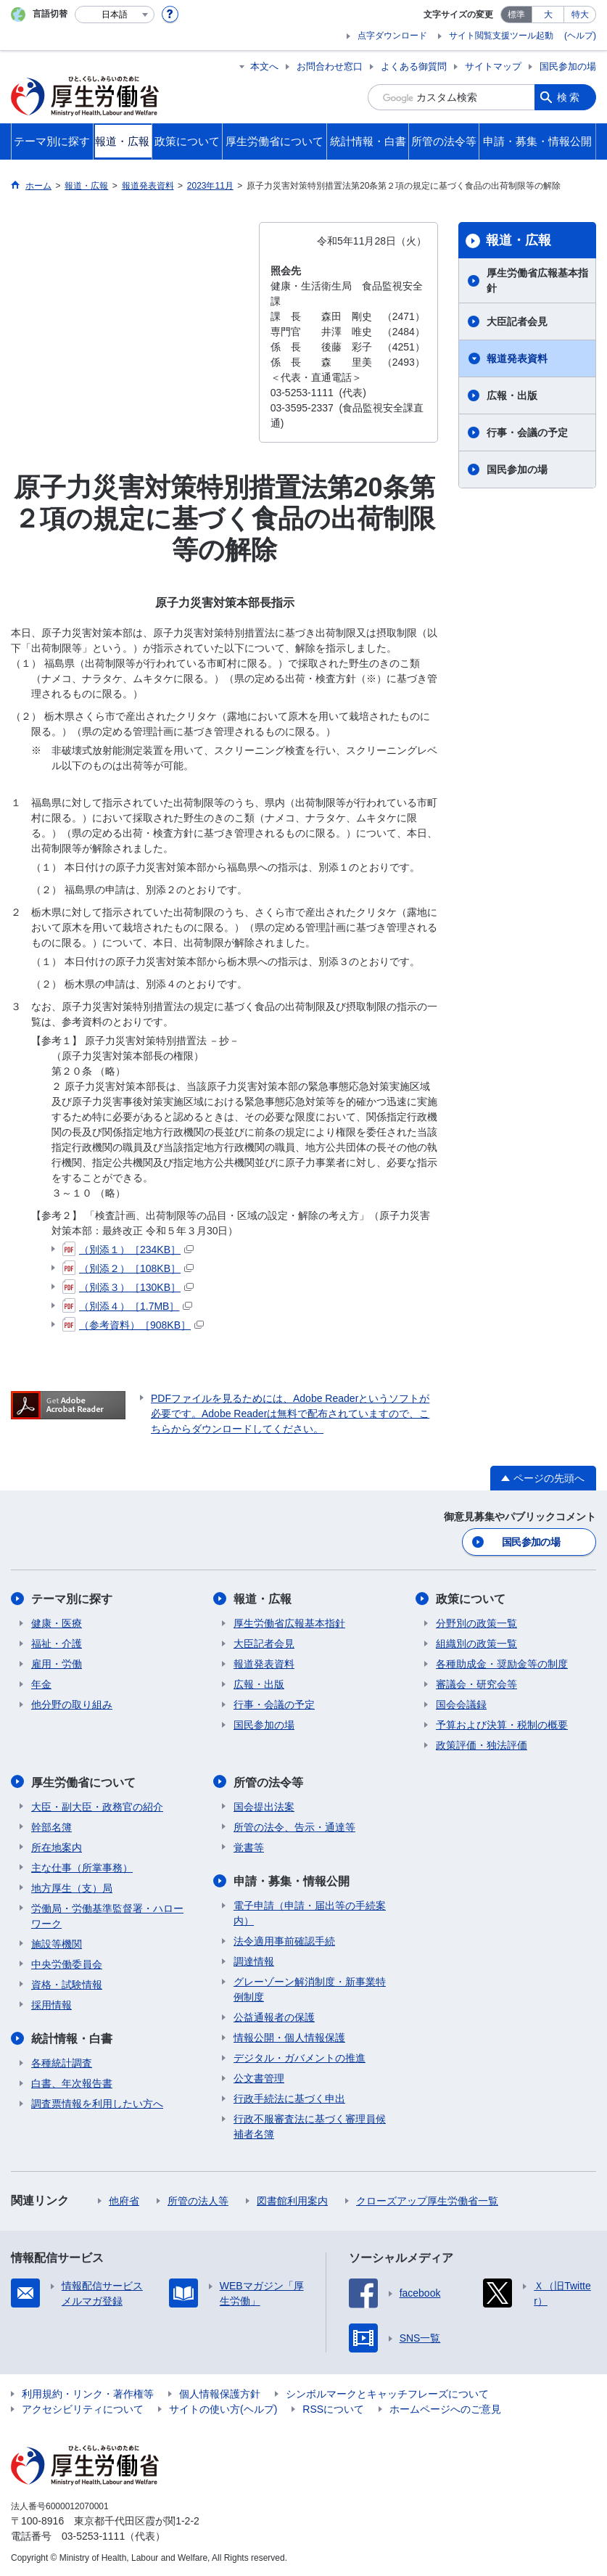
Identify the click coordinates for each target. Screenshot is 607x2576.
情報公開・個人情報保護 (289, 2037)
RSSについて (333, 2408)
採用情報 (51, 2004)
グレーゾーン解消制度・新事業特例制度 (310, 1988)
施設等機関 (56, 1943)
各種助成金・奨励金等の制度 (502, 1664)
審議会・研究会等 (476, 1684)
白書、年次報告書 (71, 2082)
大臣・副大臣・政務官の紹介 (97, 1806)
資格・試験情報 (66, 1984)
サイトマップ (493, 66)
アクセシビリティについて (83, 2408)
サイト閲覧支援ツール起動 (501, 35)
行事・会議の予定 (527, 432)
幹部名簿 (51, 1826)
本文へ (264, 66)
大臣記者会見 (517, 321)
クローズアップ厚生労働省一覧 (427, 2200)
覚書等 (249, 1847)
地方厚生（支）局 (71, 1887)
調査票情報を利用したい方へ (97, 2103)
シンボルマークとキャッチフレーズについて (387, 2393)
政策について (470, 1599)
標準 (516, 14)
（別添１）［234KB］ (128, 1249)
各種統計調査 (61, 2062)
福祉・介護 (56, 1643)
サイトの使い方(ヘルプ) (223, 2408)
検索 (569, 97)
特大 (580, 14)
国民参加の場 (568, 66)
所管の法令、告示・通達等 (294, 1826)
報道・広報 (518, 240)
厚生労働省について (83, 1782)
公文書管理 (259, 2077)
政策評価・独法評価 (481, 1745)
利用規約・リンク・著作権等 (88, 2393)
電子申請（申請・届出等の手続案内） (310, 1912)
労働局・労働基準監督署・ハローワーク (107, 1915)
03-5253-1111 (93, 2535)
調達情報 (254, 1960)
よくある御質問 (414, 66)
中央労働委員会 (66, 1963)
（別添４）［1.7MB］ (127, 1306)
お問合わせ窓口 (330, 66)
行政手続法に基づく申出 (289, 2098)
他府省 (124, 2200)
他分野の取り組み (71, 1704)
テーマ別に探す (71, 1599)
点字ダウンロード (392, 35)
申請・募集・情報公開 (292, 1880)
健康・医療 (56, 1623)
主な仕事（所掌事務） (82, 1867)
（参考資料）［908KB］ (133, 1325)
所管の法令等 (268, 1782)
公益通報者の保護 (274, 2016)
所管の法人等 (198, 2200)
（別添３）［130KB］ (128, 1287)
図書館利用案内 (292, 2200)
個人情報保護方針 (219, 2393)
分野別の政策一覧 (476, 1623)
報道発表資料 (517, 358)
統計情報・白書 (71, 2038)
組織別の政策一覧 (476, 1643)
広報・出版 (512, 395)
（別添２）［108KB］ (128, 1268)
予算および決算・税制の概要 (502, 1725)
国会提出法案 (264, 1806)
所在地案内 (56, 1847)
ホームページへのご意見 (445, 2408)
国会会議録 (461, 1704)
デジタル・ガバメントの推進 (300, 2057)
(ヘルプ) (580, 35)
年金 (41, 1684)
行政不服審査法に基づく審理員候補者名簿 (310, 2125)
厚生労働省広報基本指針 (537, 280)
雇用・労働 (56, 1664)
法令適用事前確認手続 (284, 1940)
